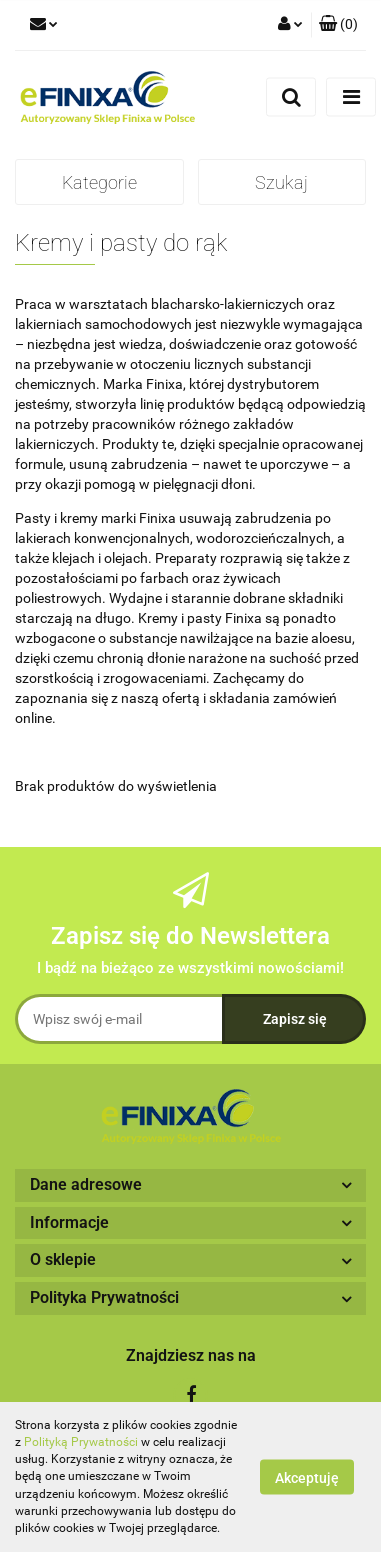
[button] (338, 25)
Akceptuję (307, 1478)
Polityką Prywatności (81, 1442)
